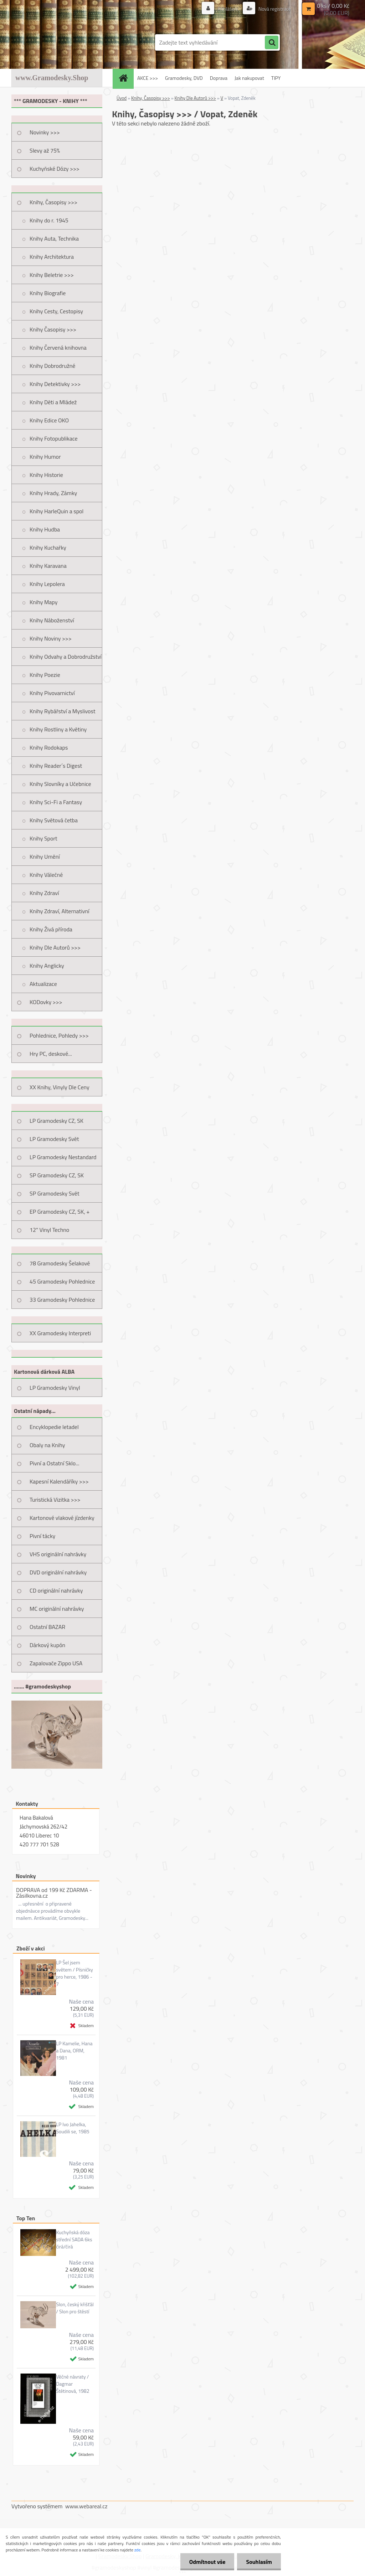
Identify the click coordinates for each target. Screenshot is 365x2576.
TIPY (276, 78)
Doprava (218, 78)
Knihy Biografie (48, 293)
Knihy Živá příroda (51, 929)
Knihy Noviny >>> (51, 638)
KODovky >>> (46, 1002)
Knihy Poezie (45, 674)
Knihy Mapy (43, 602)
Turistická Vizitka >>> (55, 1499)
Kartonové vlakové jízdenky (62, 1517)
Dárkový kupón (47, 1645)
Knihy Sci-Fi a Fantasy (56, 802)
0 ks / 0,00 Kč (333, 5)
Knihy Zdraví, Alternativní (59, 911)
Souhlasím (259, 2561)
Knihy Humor (45, 456)
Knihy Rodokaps (49, 747)
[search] (271, 43)
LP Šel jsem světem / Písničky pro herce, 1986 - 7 (74, 1973)
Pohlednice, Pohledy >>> (59, 1035)
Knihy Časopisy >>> (53, 329)
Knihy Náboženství (52, 620)
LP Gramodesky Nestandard (63, 1157)
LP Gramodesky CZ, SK (56, 1120)
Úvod (122, 98)
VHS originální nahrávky (58, 1554)
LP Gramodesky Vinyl (55, 1387)
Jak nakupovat (249, 78)
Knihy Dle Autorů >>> (55, 947)
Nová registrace (274, 8)
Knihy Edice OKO (49, 420)
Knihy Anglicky (47, 965)
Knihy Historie (46, 475)
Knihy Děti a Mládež (53, 402)
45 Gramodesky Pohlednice (62, 1281)
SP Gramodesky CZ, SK (57, 1175)
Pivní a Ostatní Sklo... (54, 1463)
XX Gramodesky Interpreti (60, 1333)
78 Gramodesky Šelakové (60, 1263)
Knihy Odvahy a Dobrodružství (66, 656)
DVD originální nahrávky (58, 1572)
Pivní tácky (42, 1536)
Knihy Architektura (52, 256)
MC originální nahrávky (57, 1608)
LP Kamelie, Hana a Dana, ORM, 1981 (74, 2050)
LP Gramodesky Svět (54, 1139)
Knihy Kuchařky (48, 547)
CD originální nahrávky (56, 1590)
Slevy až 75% (45, 150)
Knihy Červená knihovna (58, 347)
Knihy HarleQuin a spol (56, 511)
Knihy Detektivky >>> (55, 384)
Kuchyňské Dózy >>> (54, 168)
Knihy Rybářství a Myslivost (63, 711)
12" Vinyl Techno (49, 1229)
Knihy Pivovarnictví (52, 693)
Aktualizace (43, 984)
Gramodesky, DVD (184, 78)
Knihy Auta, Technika (54, 238)
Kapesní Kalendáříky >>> (59, 1481)
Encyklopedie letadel (54, 1427)
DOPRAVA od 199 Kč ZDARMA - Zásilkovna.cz (54, 1893)
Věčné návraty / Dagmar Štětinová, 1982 (72, 2384)
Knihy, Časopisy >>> (53, 202)
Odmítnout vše (207, 2561)
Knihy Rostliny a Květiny (58, 729)
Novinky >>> (45, 132)
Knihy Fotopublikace (54, 438)
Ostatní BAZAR (47, 1627)
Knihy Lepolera (47, 584)
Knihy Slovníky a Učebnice (60, 784)
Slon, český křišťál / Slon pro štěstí (75, 2308)
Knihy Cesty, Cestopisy (56, 311)
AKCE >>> (147, 78)
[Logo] (60, 42)
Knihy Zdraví (44, 893)
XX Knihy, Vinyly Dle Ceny (59, 1087)
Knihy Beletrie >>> (52, 275)
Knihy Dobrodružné (52, 365)
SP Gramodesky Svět (54, 1193)
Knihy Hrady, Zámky (53, 493)
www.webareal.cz (86, 2506)
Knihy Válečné (46, 874)
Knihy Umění (45, 856)
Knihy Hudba (45, 529)
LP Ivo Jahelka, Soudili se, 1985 (72, 2128)
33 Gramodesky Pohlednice (62, 1299)
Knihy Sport (43, 838)
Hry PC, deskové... (51, 1053)
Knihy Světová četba (54, 820)
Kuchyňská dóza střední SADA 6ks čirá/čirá (74, 2239)
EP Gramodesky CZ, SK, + (59, 1211)
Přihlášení (227, 8)
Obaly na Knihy (47, 1445)
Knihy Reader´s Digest (56, 765)
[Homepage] (125, 78)
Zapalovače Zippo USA (56, 1663)
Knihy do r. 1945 (49, 220)
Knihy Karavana (48, 565)
